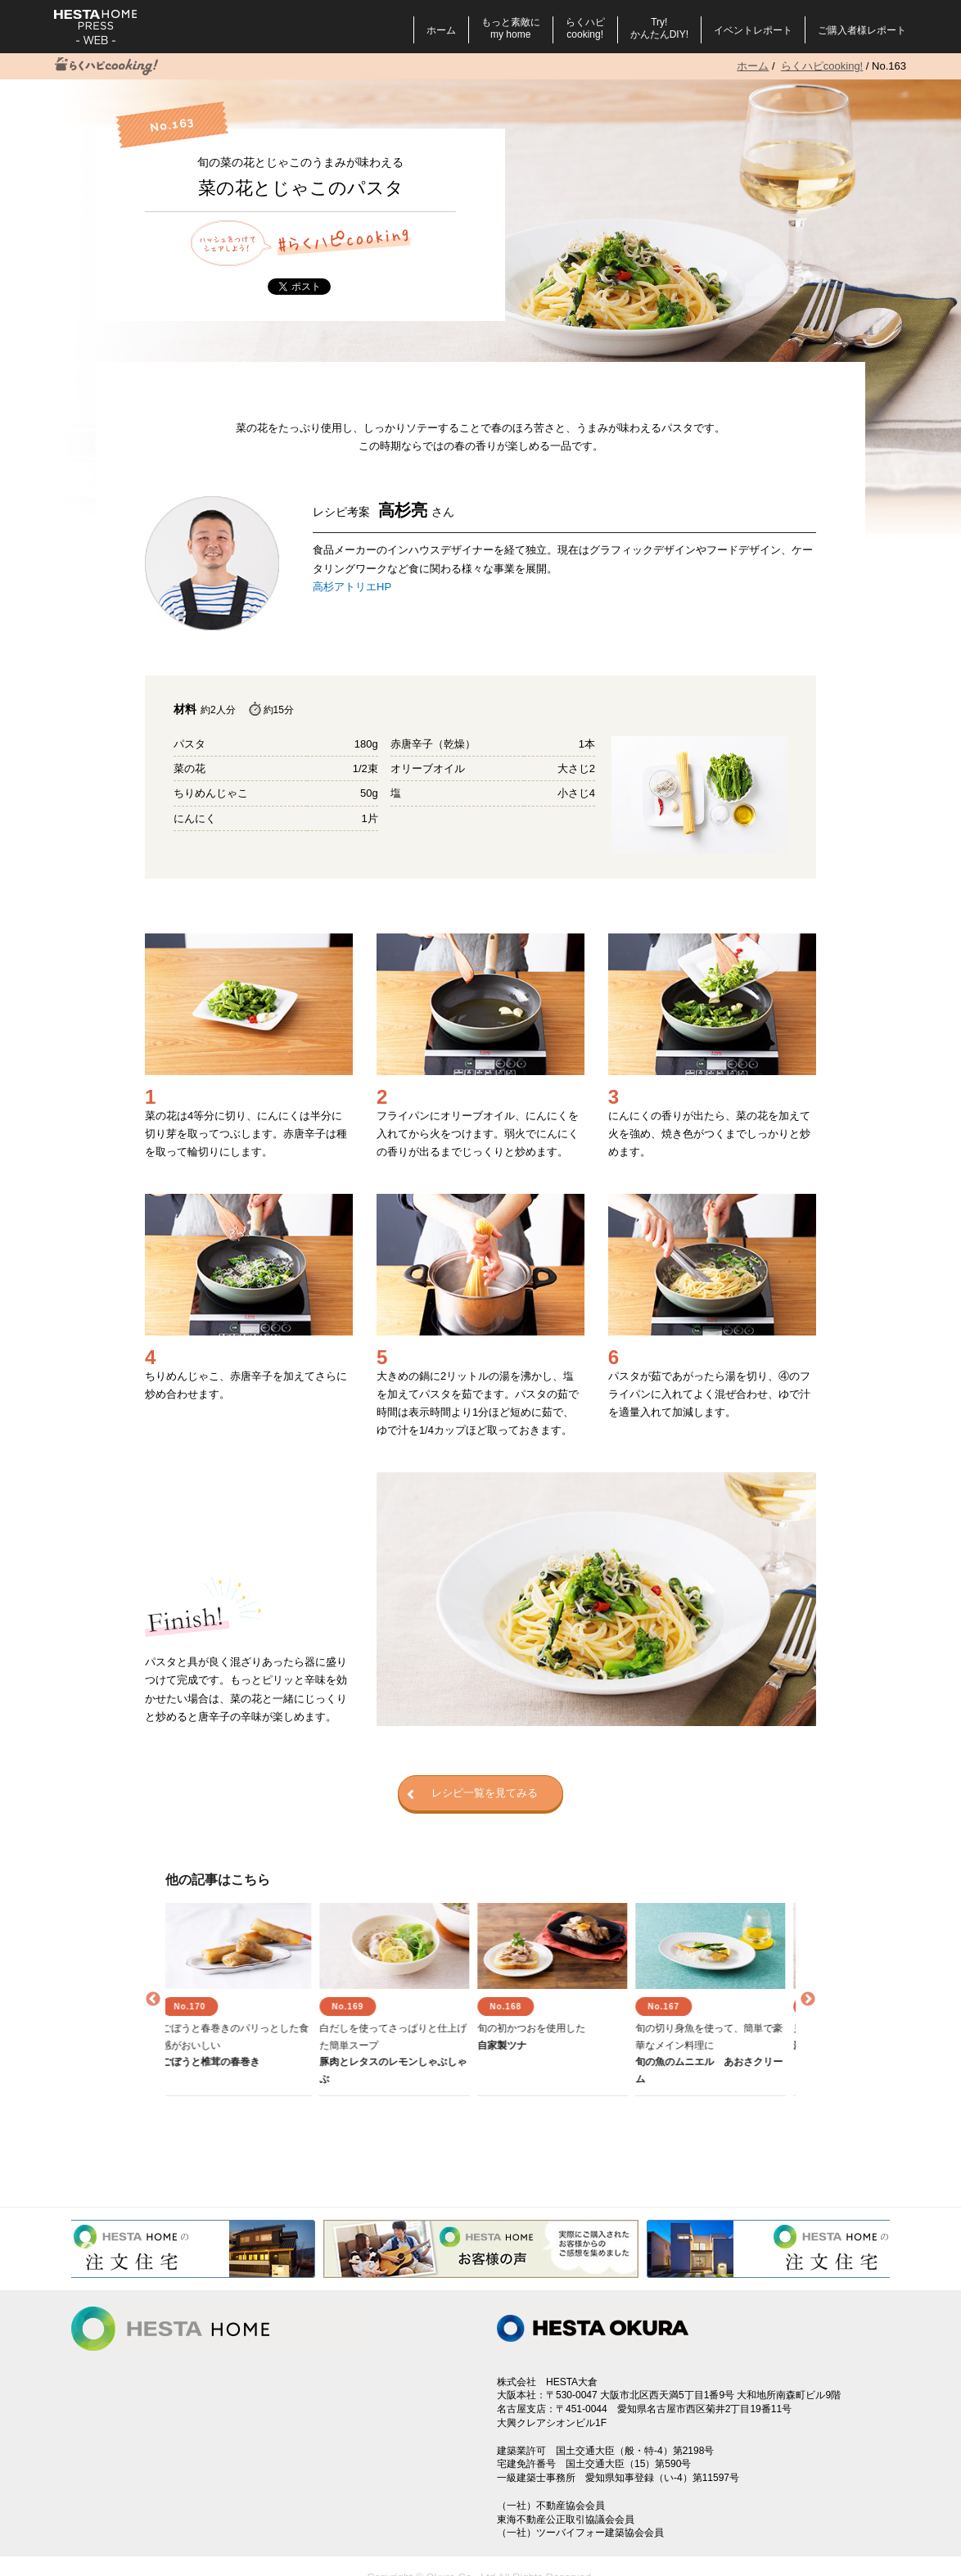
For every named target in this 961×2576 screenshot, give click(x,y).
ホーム (441, 30)
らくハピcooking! (585, 28)
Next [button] (808, 1999)
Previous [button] (153, 1999)
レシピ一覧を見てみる (472, 1793)
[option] (244, 1999)
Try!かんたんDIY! (659, 28)
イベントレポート (753, 30)
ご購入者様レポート (862, 30)
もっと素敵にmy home (510, 28)
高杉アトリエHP (352, 587)
